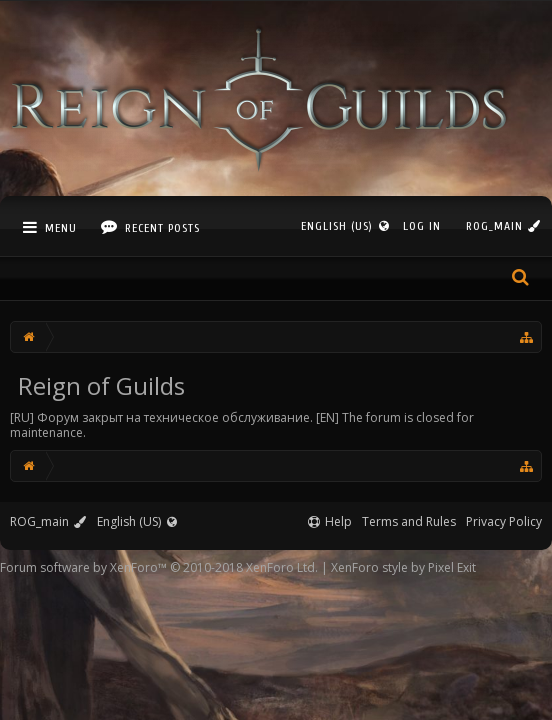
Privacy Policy (504, 521)
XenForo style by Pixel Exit (403, 567)
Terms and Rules (409, 521)
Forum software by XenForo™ (159, 567)
